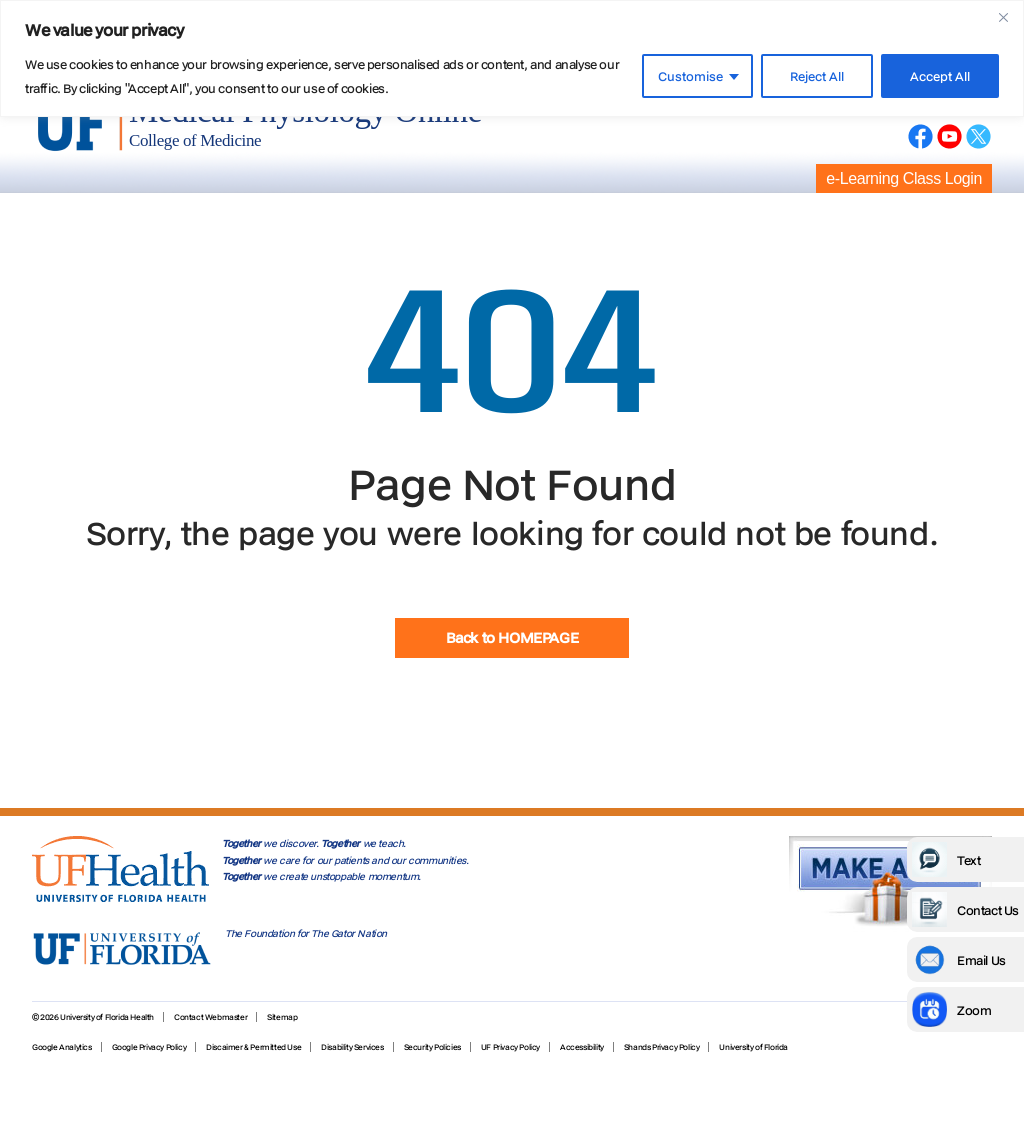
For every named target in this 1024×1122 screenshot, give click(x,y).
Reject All (817, 76)
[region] (512, 58)
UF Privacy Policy (510, 1047)
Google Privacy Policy (149, 1047)
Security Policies (432, 1047)
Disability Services (352, 1047)
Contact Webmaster (210, 1017)
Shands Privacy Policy (662, 1047)
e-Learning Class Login (904, 178)
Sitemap (282, 1017)
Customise (690, 76)
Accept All (940, 76)
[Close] (1003, 17)
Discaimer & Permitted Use (253, 1047)
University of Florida (753, 1047)
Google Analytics (62, 1047)
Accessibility (582, 1047)
